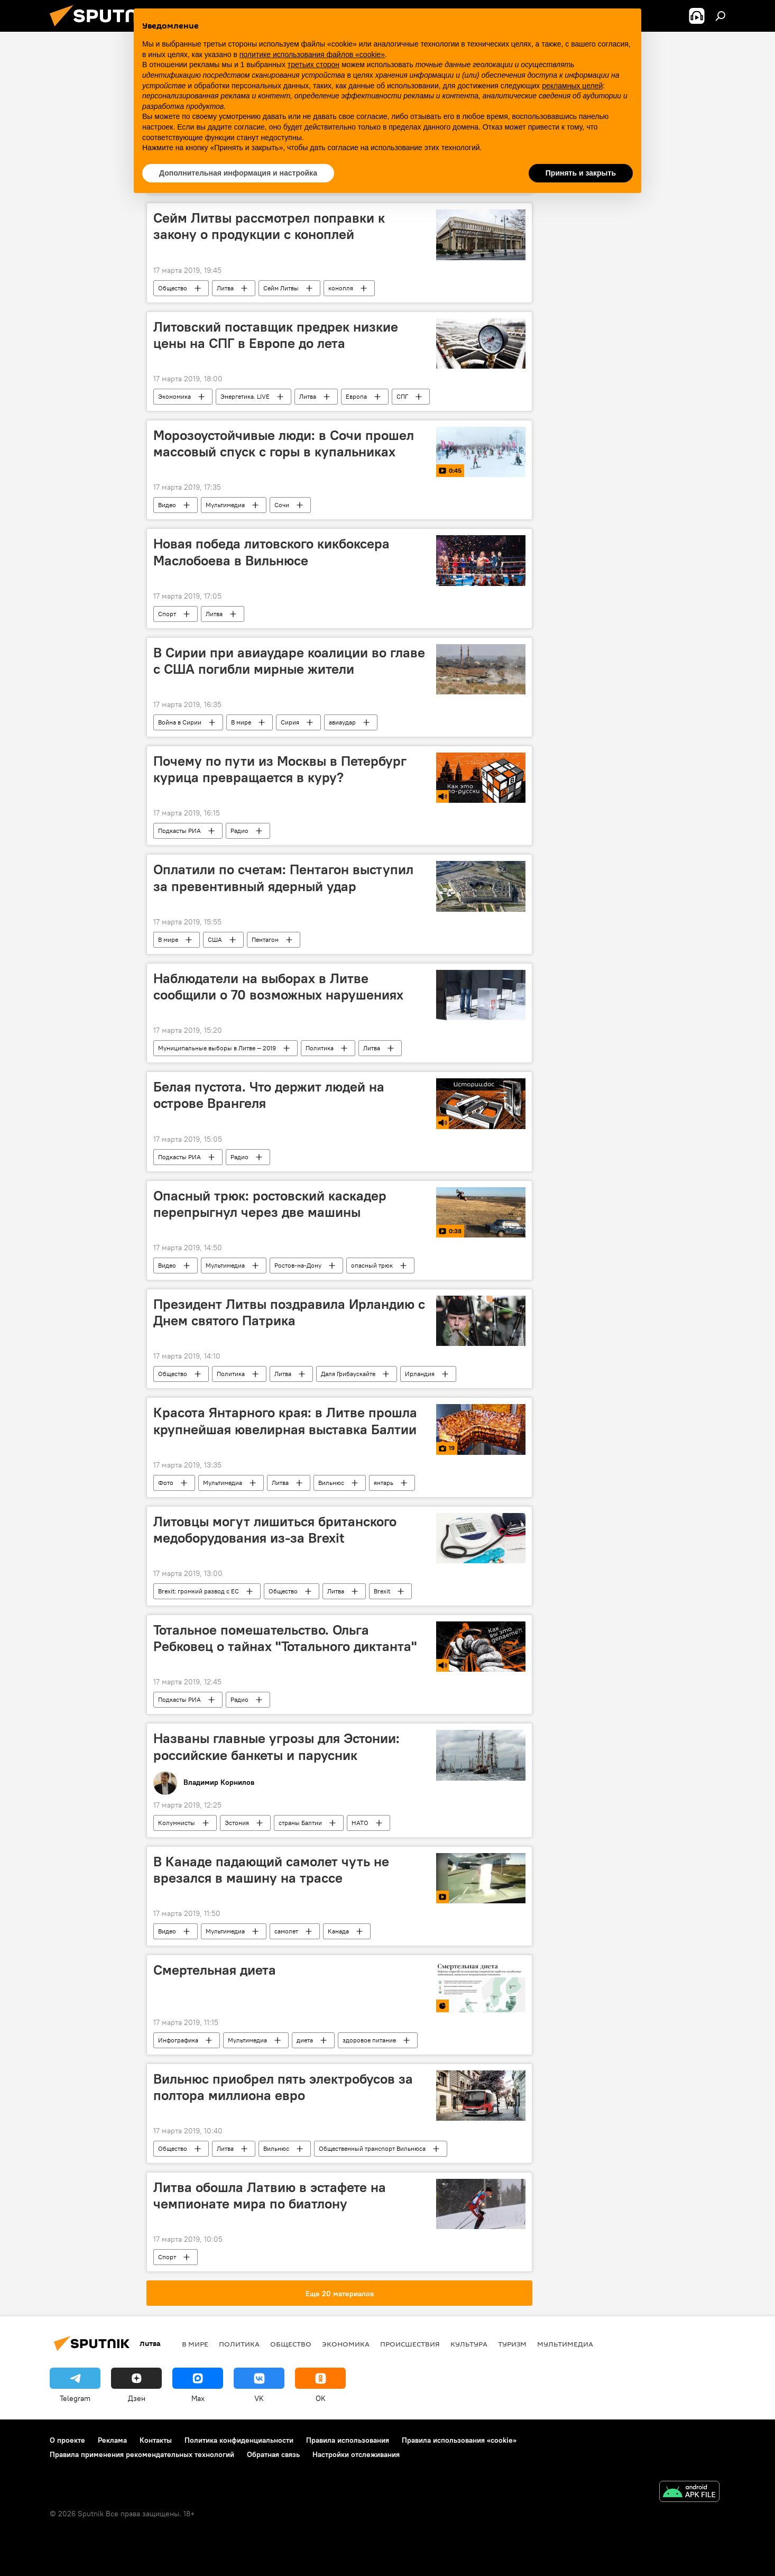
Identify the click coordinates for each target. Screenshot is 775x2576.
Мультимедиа (225, 505)
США (215, 939)
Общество (172, 288)
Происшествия (410, 2344)
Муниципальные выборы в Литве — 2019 (217, 1048)
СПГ (402, 396)
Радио (239, 831)
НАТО (360, 1823)
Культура (468, 2344)
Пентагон (265, 939)
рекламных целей (572, 85)
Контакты (156, 2440)
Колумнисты (176, 1823)
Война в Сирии (179, 722)
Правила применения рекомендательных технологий (142, 2454)
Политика (320, 1048)
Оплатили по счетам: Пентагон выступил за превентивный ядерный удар (283, 877)
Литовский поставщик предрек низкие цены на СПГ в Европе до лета (275, 335)
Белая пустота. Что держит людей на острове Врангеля (268, 1095)
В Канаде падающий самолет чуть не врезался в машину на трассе (271, 1869)
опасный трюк (372, 1265)
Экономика (174, 396)
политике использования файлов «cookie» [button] (312, 54)
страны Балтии (300, 1823)
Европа (356, 396)
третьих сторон (313, 64)
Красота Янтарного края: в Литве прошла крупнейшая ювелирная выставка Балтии (285, 1420)
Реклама (112, 2440)
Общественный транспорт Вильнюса (372, 2148)
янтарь (383, 1483)
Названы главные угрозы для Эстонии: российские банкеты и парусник (276, 1746)
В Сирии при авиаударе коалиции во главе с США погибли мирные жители (289, 660)
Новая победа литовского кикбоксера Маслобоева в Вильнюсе (271, 552)
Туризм (512, 2344)
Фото (165, 1483)
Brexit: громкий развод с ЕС (198, 1591)
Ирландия (420, 1374)
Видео (167, 505)
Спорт (167, 614)
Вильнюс (331, 1483)
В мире (241, 722)
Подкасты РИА (179, 831)
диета (305, 2040)
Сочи (281, 505)
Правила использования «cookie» (459, 2440)
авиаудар (342, 722)
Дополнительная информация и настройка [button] (238, 173)
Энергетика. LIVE (245, 396)
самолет (286, 1931)
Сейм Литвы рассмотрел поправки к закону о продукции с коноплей (269, 226)
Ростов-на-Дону (297, 1265)
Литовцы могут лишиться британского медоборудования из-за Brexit (274, 1529)
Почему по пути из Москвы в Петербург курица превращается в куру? (280, 769)
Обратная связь (273, 2454)
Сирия (290, 722)
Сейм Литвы (281, 288)
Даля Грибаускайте (348, 1374)
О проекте (67, 2440)
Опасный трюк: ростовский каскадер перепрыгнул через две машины (269, 1204)
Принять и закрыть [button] (581, 173)
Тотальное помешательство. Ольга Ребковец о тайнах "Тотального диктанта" (285, 1638)
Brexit (382, 1591)
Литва (225, 288)
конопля (340, 288)
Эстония (237, 1823)
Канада (338, 1931)
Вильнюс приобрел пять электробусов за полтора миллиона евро (283, 2087)
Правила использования (347, 2440)
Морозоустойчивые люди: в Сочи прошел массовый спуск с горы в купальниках (283, 443)
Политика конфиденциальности (238, 2440)
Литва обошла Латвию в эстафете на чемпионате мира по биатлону (269, 2195)
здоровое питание (369, 2040)
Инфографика (178, 2040)
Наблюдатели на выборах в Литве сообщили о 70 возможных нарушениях (278, 986)
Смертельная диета (214, 1969)
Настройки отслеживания (356, 2454)
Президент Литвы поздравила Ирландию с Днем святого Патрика (289, 1312)
